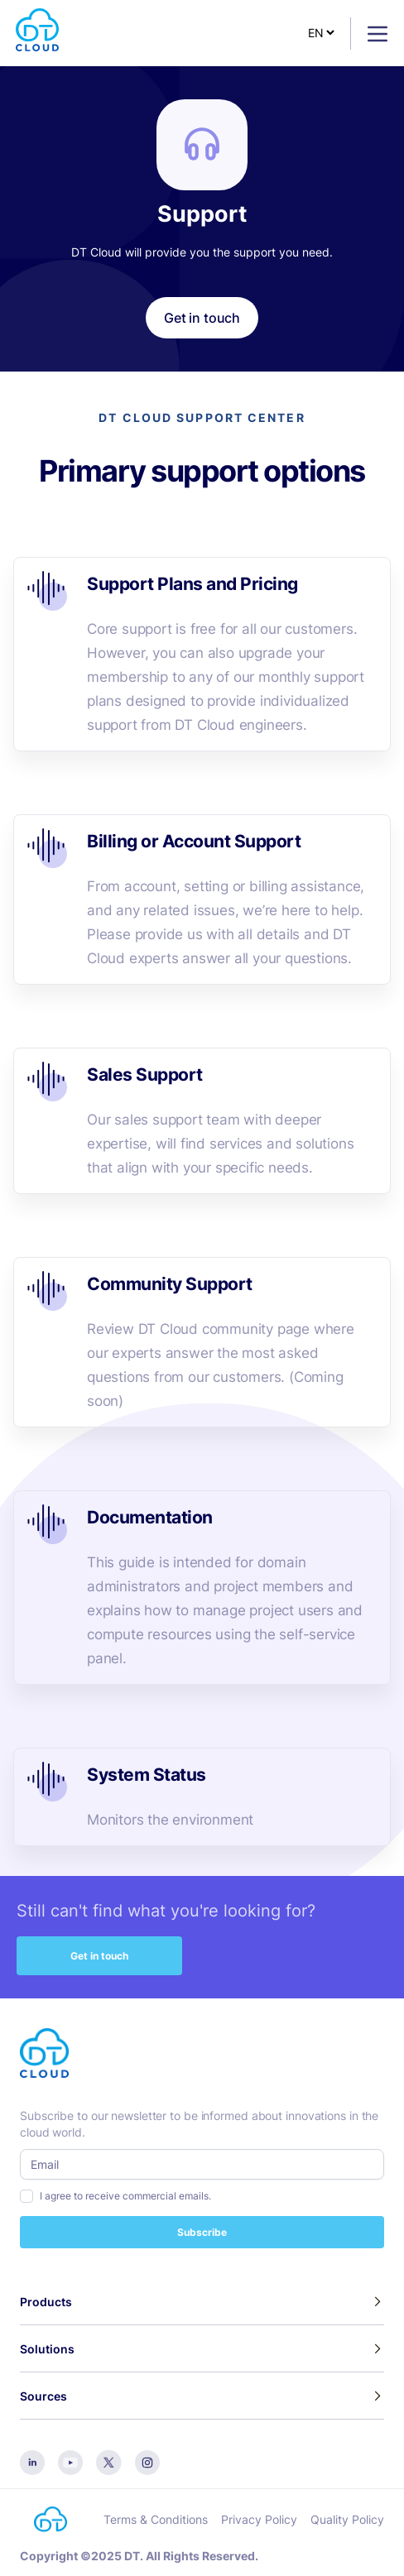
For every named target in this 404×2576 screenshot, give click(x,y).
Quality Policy (347, 2519)
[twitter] (109, 2461)
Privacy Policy (259, 2519)
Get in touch (99, 1956)
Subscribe (202, 2232)
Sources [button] (43, 2396)
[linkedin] (32, 2461)
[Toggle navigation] (370, 33)
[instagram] (147, 2461)
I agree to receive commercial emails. (125, 2196)
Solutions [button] (47, 2349)
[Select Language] (321, 33)
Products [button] (46, 2302)
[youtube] (70, 2461)
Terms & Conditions (155, 2519)
